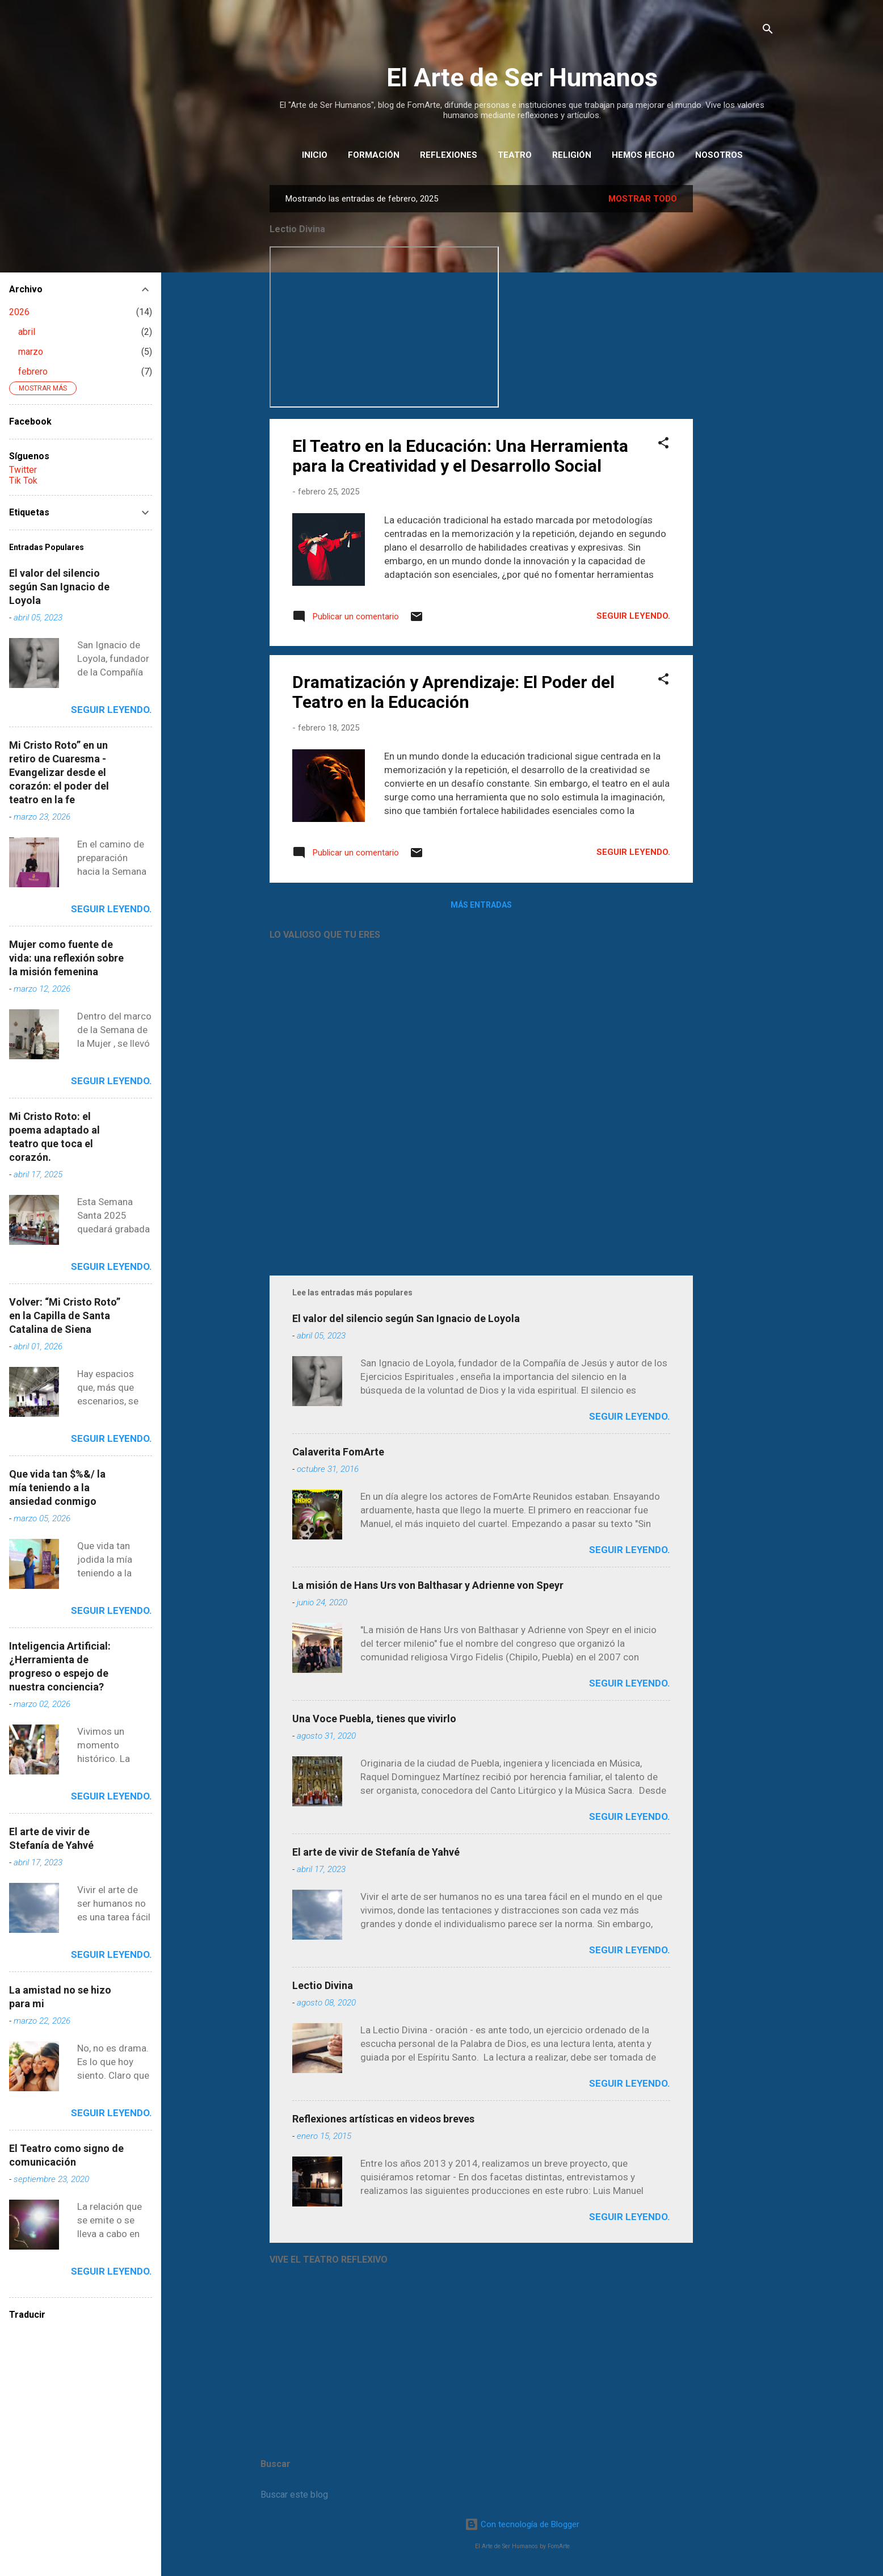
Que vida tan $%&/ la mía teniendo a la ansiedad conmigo (57, 1487)
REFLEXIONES (448, 155)
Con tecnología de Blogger (522, 2524)
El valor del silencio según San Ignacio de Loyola (406, 1318)
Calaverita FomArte (338, 1452)
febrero (33, 371)
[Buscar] (768, 31)
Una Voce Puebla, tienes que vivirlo (374, 1719)
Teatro (515, 155)
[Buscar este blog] (522, 2494)
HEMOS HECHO (643, 155)
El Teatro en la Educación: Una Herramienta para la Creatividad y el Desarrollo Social (460, 456)
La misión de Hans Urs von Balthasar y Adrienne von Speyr (428, 1585)
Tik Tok (23, 480)
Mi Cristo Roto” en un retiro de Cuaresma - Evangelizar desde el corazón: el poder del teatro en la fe (59, 772)
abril (26, 331)
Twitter (23, 469)
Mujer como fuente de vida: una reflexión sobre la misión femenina (66, 957)
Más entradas (481, 904)
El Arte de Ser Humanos (522, 77)
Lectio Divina (322, 1985)
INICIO (314, 155)
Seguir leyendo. (633, 616)
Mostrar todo (642, 199)
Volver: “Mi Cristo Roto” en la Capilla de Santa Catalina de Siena (64, 1315)
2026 (19, 312)
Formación (374, 155)
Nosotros (719, 155)
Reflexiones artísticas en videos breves (383, 2119)
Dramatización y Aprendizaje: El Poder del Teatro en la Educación (453, 692)
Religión (571, 155)
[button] (663, 445)
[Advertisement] (738, 355)
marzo (30, 351)
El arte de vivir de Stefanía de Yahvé (376, 1852)
